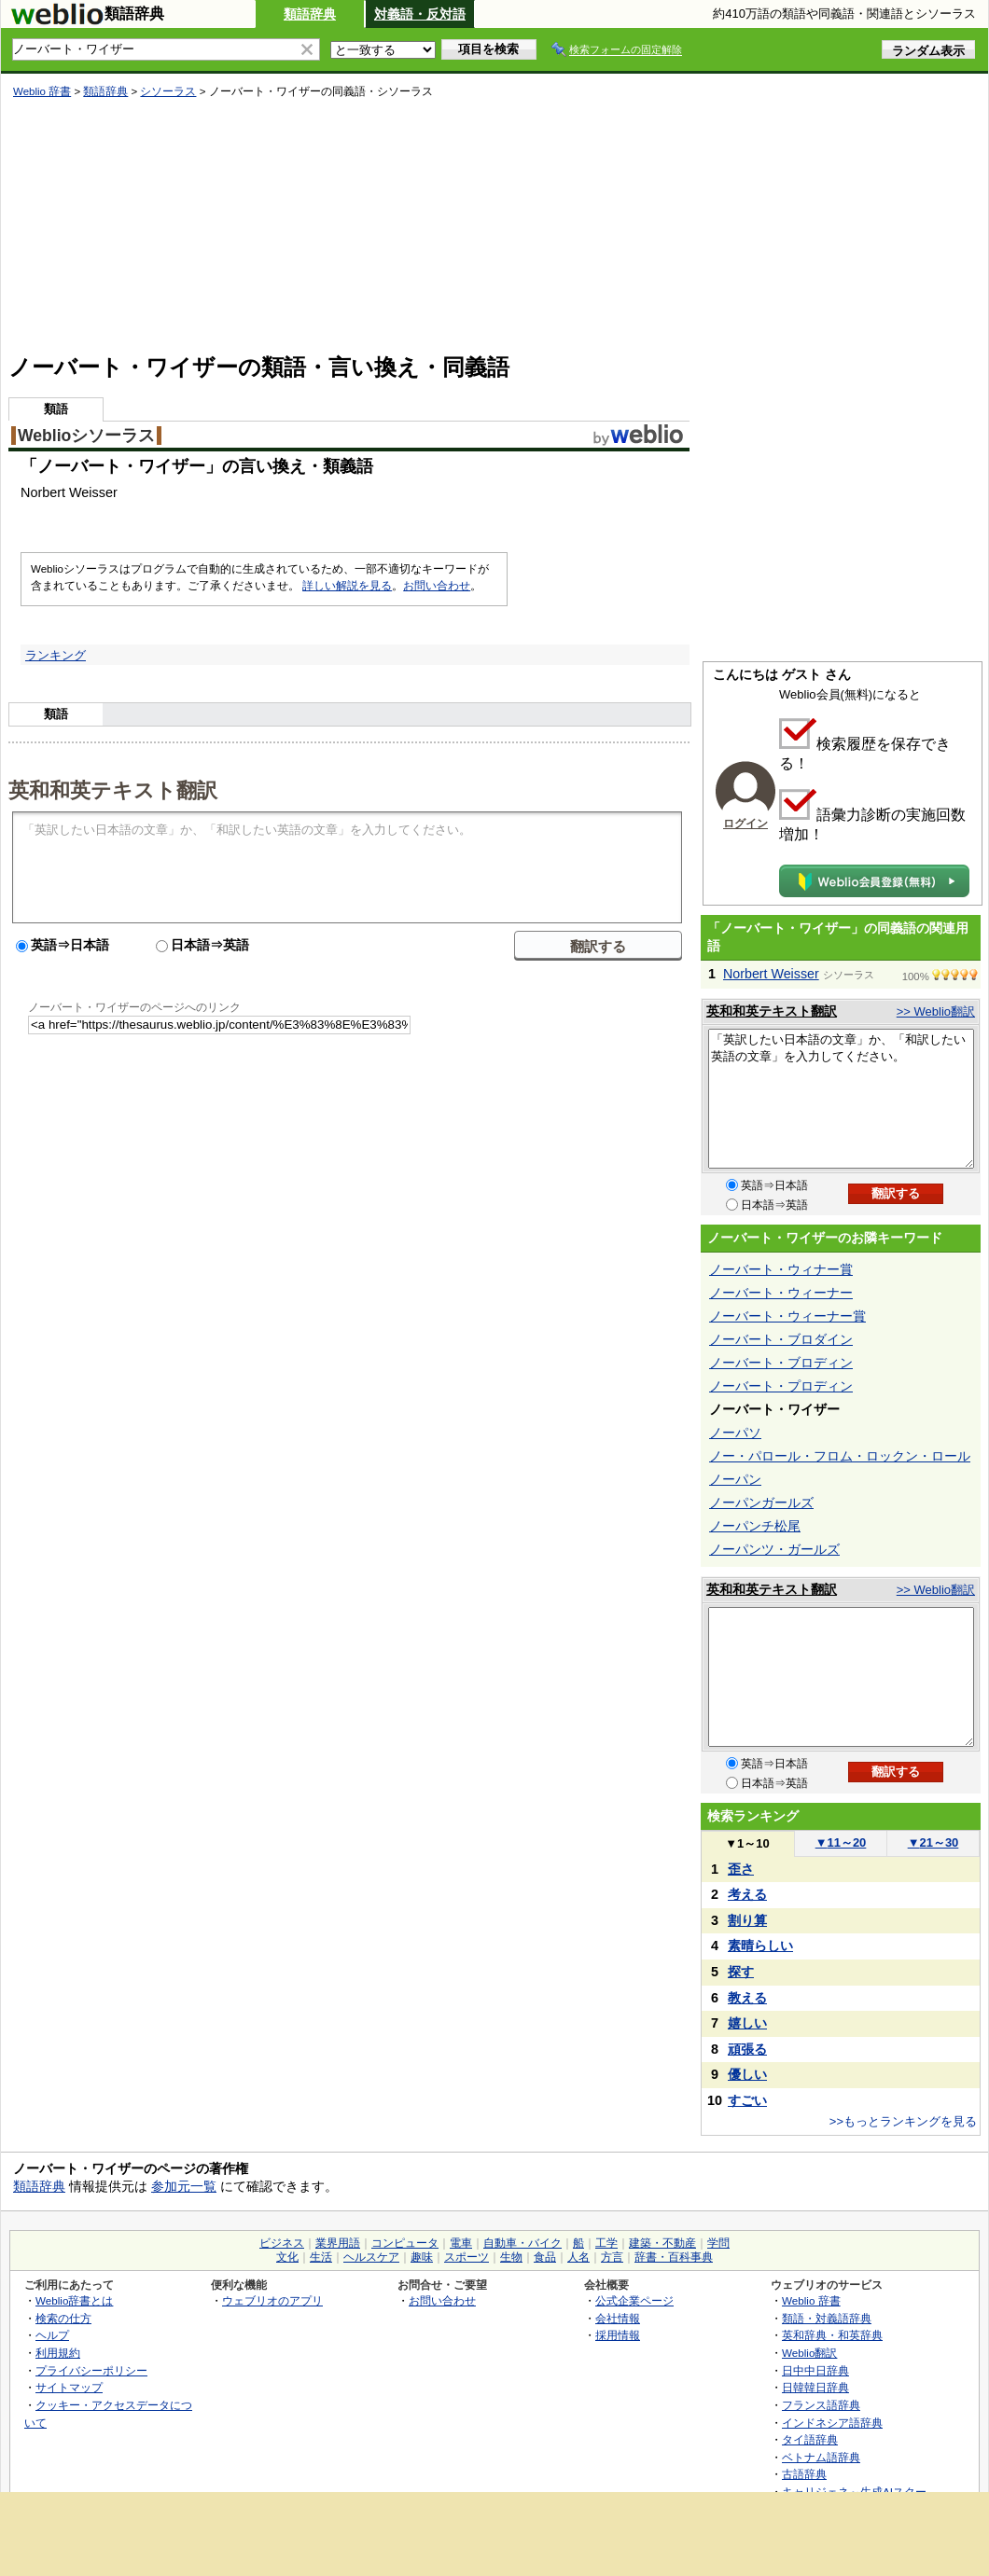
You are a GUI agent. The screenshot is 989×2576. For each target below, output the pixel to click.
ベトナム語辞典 (821, 2457)
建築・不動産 (662, 2243)
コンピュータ (405, 2243)
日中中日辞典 (815, 2370)
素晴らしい (760, 1945)
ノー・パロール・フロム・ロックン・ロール (839, 1455)
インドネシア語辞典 (832, 2423)
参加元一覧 (183, 2186)
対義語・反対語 (420, 14)
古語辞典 (804, 2474)
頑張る (747, 2049)
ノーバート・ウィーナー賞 (787, 1316)
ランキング (55, 655)
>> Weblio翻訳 (936, 1011)
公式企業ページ (634, 2300)
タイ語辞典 (810, 2439)
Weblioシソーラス (86, 435)
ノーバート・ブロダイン (781, 1339)
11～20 (841, 1842)
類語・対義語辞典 (826, 2318)
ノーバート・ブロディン (781, 1362)
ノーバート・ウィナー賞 (781, 1269)
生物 (511, 2257)
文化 (287, 2257)
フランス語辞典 (821, 2405)
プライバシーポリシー (91, 2370)
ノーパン (735, 1479)
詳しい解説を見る (347, 585)
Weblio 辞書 (42, 91)
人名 (578, 2257)
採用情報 (617, 2335)
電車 (461, 2243)
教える (747, 1997)
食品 (545, 2257)
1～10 (747, 1843)
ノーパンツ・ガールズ (774, 1549)
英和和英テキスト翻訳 (112, 789)
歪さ (741, 1869)
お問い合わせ (436, 585)
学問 (718, 2243)
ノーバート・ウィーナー (781, 1292)
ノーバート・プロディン (781, 1385)
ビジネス (281, 2243)
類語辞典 (310, 14)
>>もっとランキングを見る (903, 2121)
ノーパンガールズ (761, 1502)
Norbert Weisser (771, 973)
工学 (606, 2243)
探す (741, 1971)
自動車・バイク (522, 2243)
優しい (747, 2074)
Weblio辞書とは (74, 2300)
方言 (612, 2257)
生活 (321, 2257)
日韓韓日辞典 (815, 2387)
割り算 (747, 1920)
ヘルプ (52, 2335)
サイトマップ (69, 2387)
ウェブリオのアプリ (272, 2300)
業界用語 (337, 2243)
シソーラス (168, 91)
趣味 (422, 2257)
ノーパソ (735, 1432)
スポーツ (466, 2257)
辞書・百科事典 (673, 2257)
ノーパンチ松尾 (755, 1525)
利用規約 (57, 2353)
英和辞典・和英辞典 (832, 2335)
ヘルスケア (371, 2257)
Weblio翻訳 (809, 2353)
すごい (747, 2100)
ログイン (745, 823)
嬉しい (747, 2022)
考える (747, 1894)
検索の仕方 (63, 2318)
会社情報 (617, 2318)
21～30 (933, 1842)
